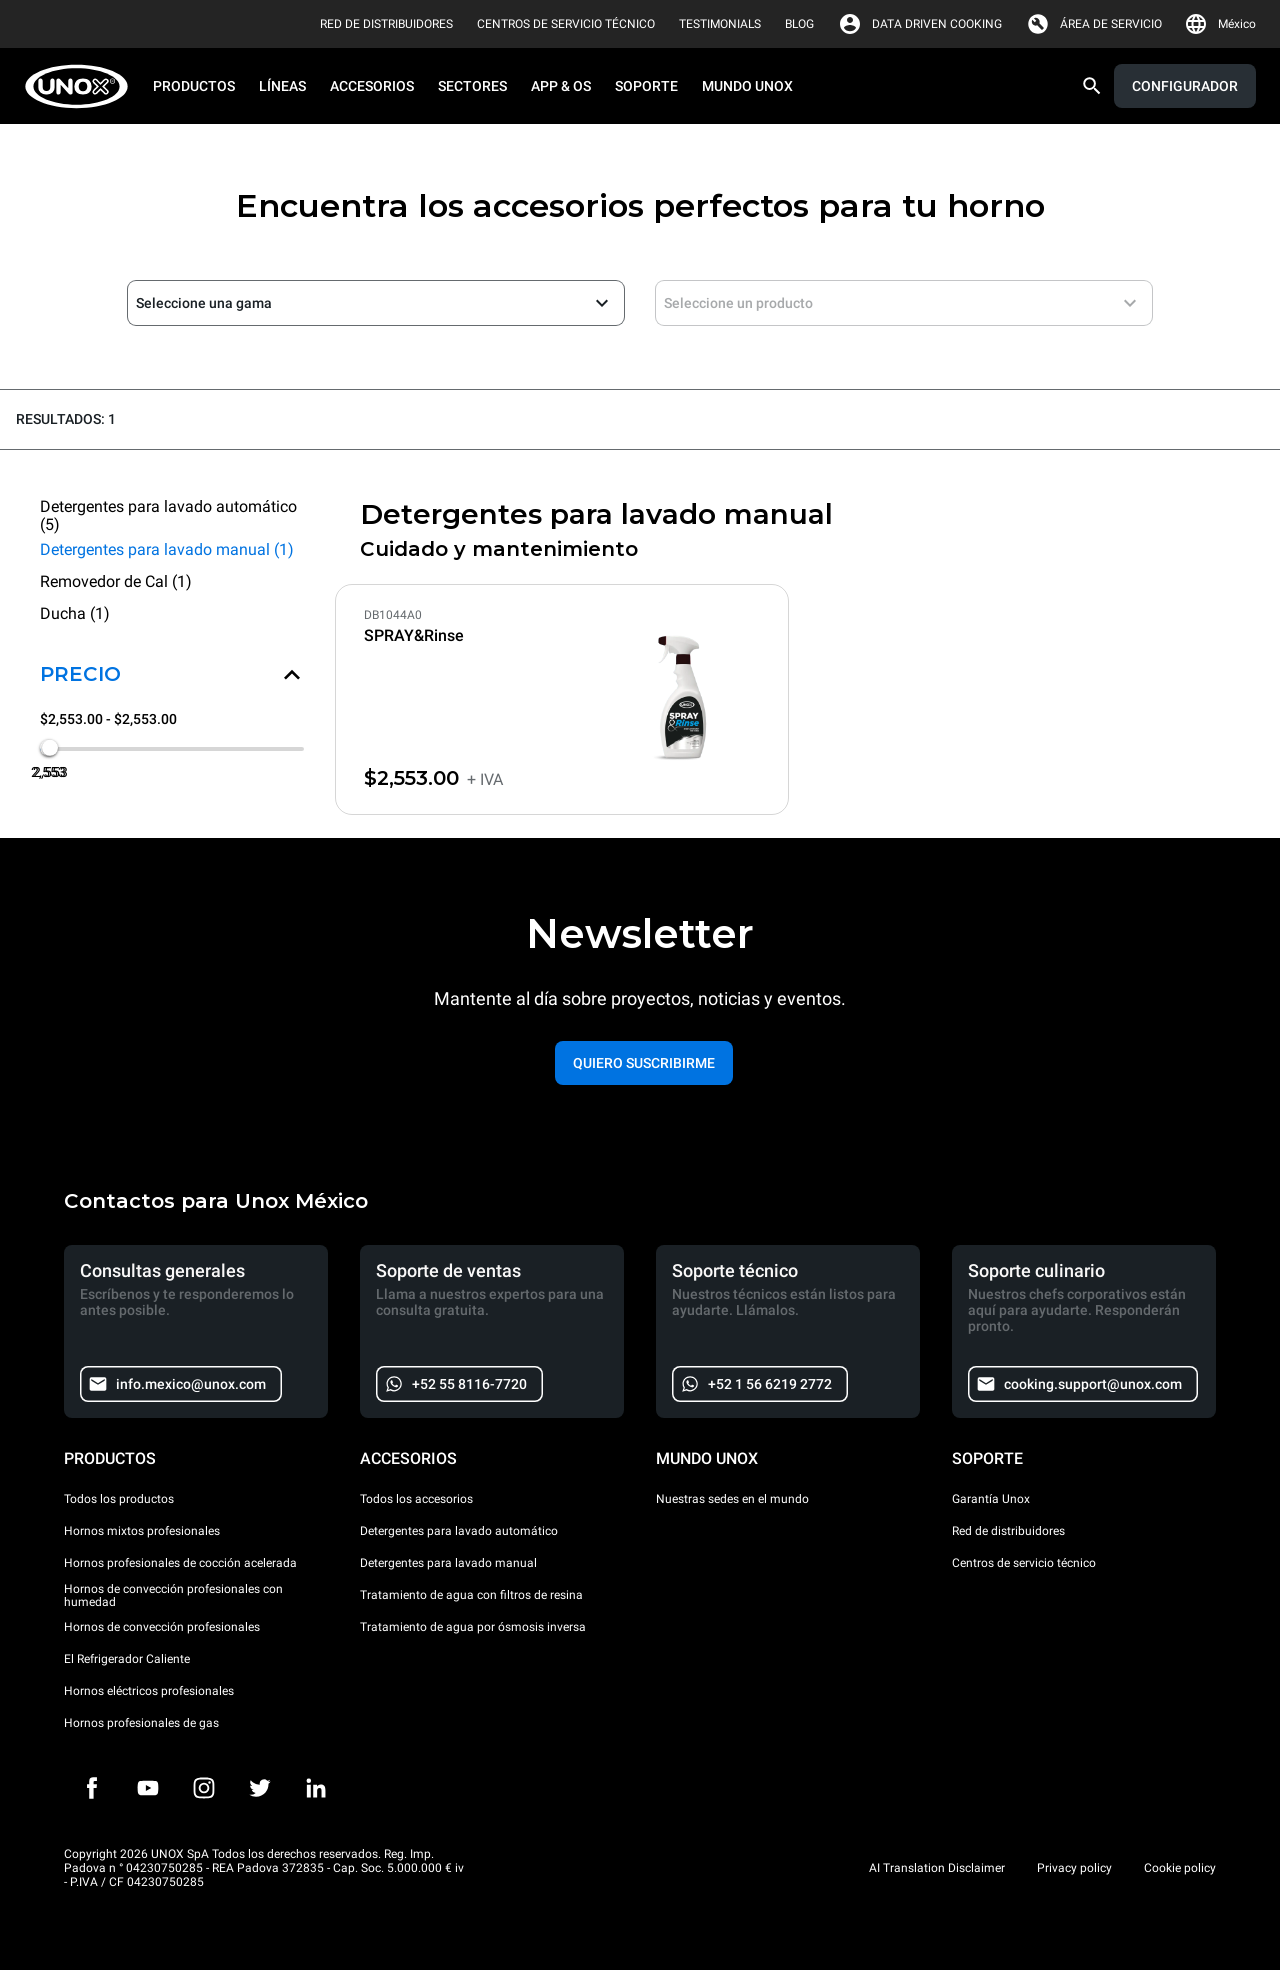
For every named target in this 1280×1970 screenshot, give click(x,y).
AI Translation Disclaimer (937, 1868)
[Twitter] (260, 1788)
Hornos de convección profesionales (162, 1627)
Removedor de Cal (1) (116, 581)
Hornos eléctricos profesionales (149, 1691)
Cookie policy (1180, 1868)
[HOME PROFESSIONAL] (82, 86)
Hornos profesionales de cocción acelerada (180, 1563)
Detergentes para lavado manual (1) (167, 549)
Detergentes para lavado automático (459, 1531)
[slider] (50, 747)
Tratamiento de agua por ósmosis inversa (473, 1627)
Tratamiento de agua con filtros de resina (471, 1595)
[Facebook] (92, 1788)
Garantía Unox (991, 1499)
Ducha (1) (75, 613)
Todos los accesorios (416, 1499)
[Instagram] (204, 1788)
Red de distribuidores (1008, 1531)
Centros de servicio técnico (1024, 1563)
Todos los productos (119, 1499)
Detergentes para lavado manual (448, 1563)
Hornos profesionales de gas (141, 1723)
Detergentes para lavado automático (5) (168, 516)
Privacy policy (1074, 1868)
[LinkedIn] (316, 1788)
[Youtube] (148, 1788)
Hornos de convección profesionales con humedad (173, 1596)
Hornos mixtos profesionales (142, 1531)
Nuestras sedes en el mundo (732, 1499)
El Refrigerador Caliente (127, 1659)
